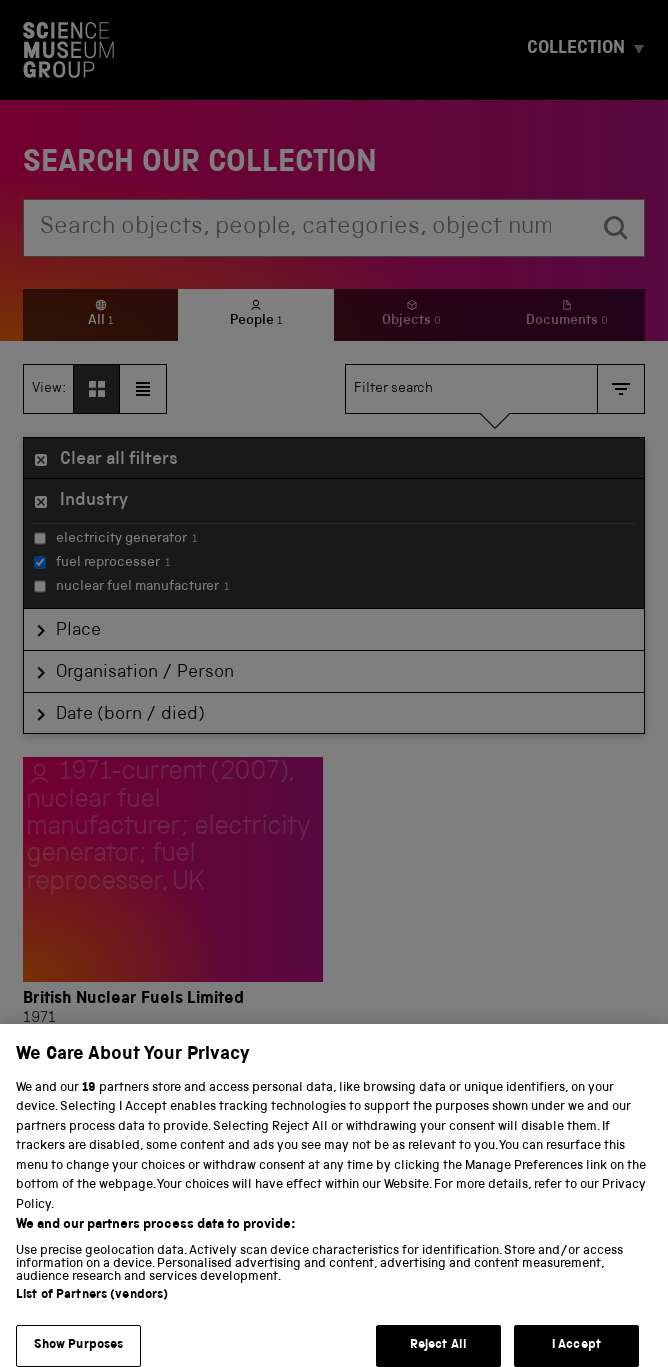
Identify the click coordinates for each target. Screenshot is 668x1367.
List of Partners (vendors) (92, 1311)
